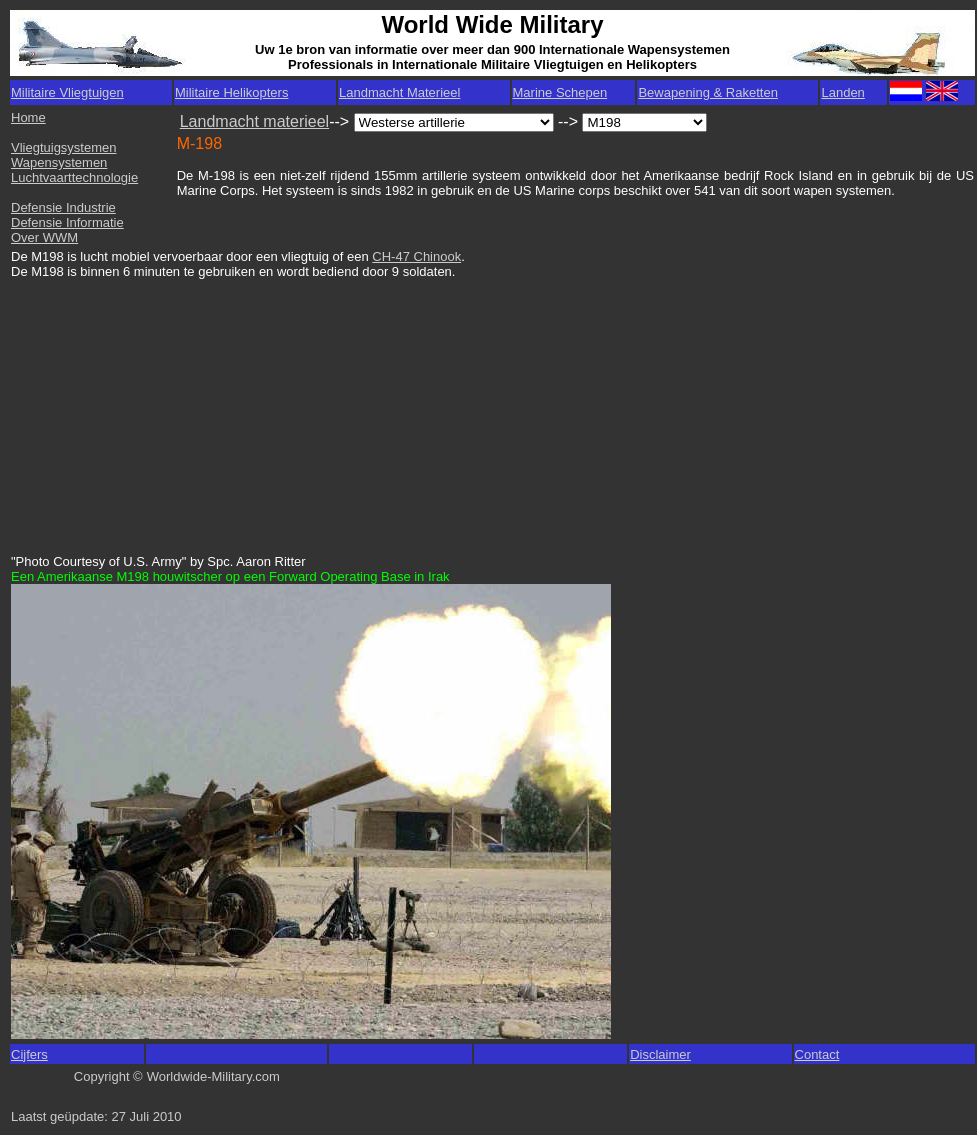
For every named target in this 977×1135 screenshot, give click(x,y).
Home (28, 117)
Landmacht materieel (254, 121)
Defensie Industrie (63, 207)
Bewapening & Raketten (707, 92)
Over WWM (44, 237)
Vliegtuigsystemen (64, 147)
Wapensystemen (59, 162)
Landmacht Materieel (399, 92)
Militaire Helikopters (231, 92)
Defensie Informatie (67, 222)
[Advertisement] (164, 407)
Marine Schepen (560, 92)
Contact (817, 1054)
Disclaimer (660, 1054)
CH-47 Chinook (416, 256)
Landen (842, 92)
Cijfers (29, 1054)
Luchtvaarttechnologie (74, 177)
